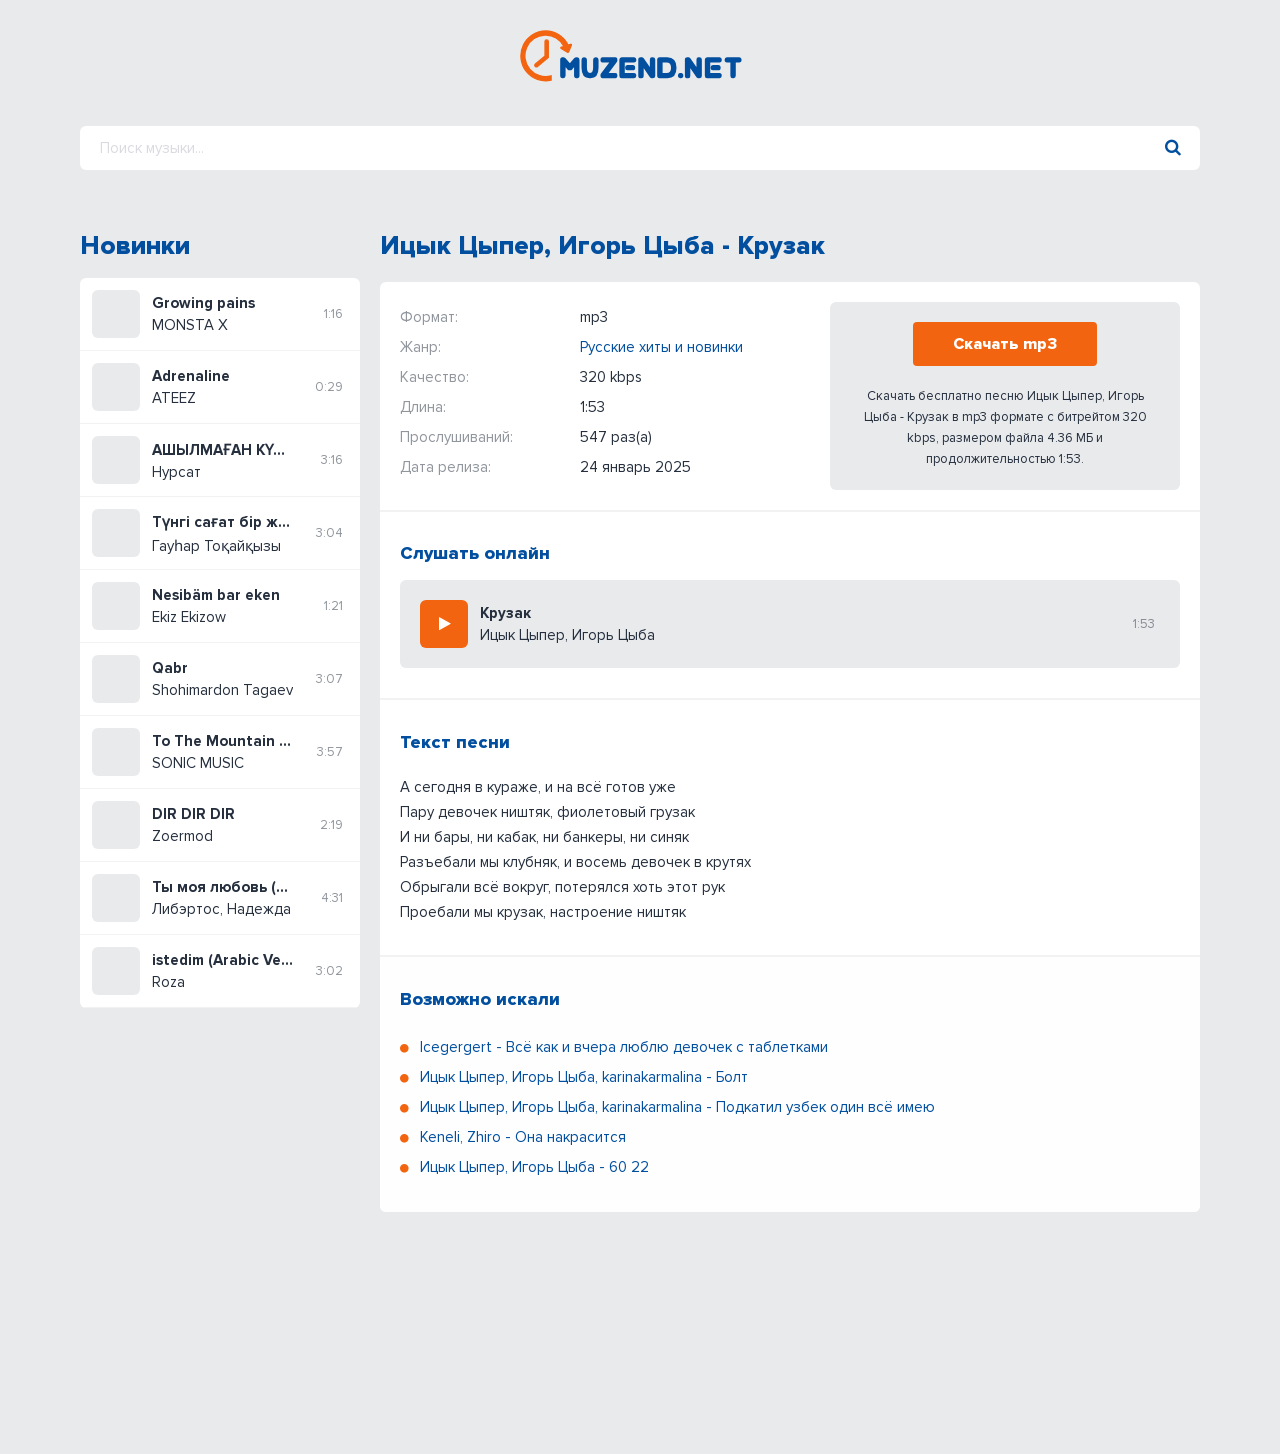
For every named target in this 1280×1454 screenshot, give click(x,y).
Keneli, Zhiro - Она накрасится (523, 1137)
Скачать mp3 (1005, 344)
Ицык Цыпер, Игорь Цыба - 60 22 (534, 1167)
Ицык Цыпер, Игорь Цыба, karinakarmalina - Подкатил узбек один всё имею (677, 1107)
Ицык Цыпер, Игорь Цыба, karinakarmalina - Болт (584, 1077)
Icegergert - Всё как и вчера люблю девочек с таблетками (624, 1047)
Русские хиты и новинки (661, 347)
